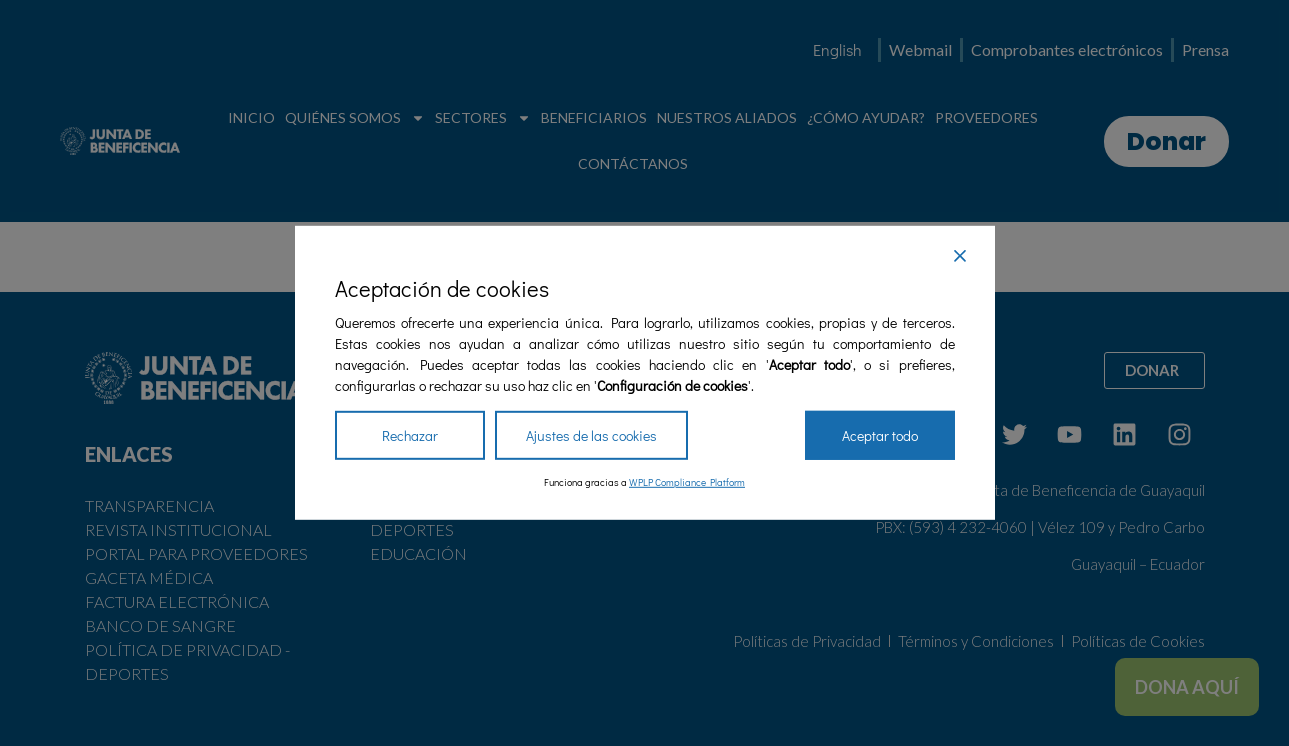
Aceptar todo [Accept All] (880, 435)
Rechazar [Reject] (410, 435)
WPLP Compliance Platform (687, 482)
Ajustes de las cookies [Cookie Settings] (591, 435)
